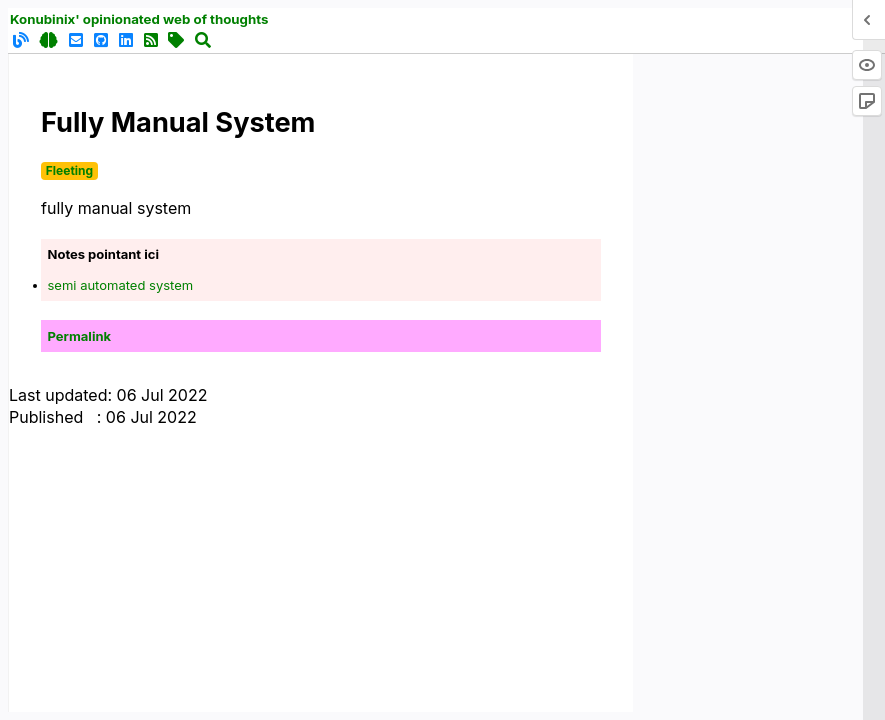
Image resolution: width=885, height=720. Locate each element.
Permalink (80, 336)
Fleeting (69, 170)
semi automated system (121, 285)
